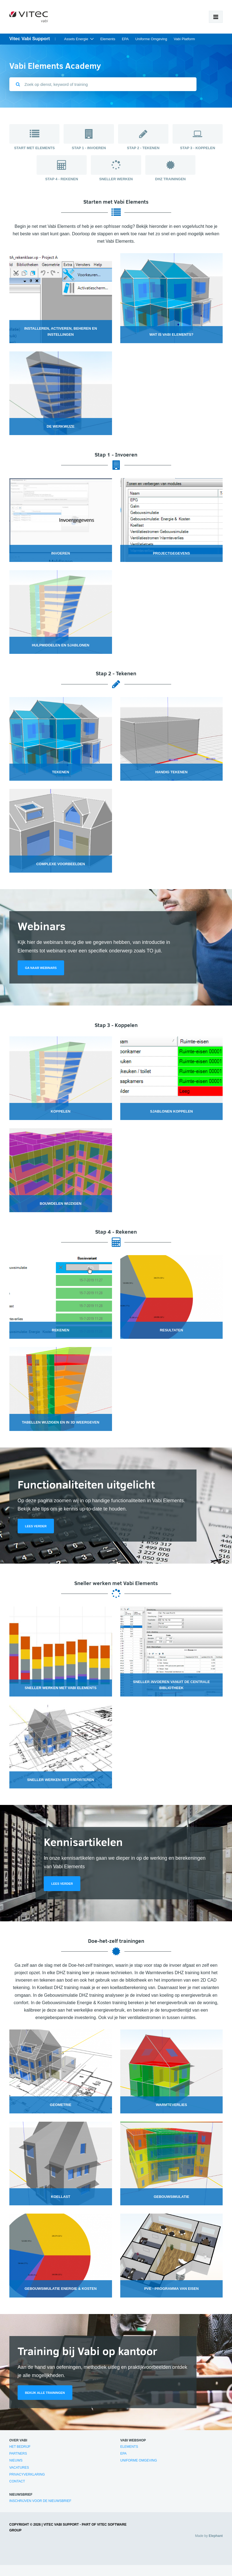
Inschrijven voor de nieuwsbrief (40, 2501)
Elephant (216, 2536)
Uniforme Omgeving (151, 39)
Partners (18, 2453)
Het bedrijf (20, 2447)
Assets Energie (76, 39)
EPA (125, 39)
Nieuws (16, 2460)
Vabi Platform (184, 39)
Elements (107, 39)
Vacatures (19, 2468)
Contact (17, 2481)
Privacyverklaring (27, 2474)
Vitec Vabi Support (29, 38)
